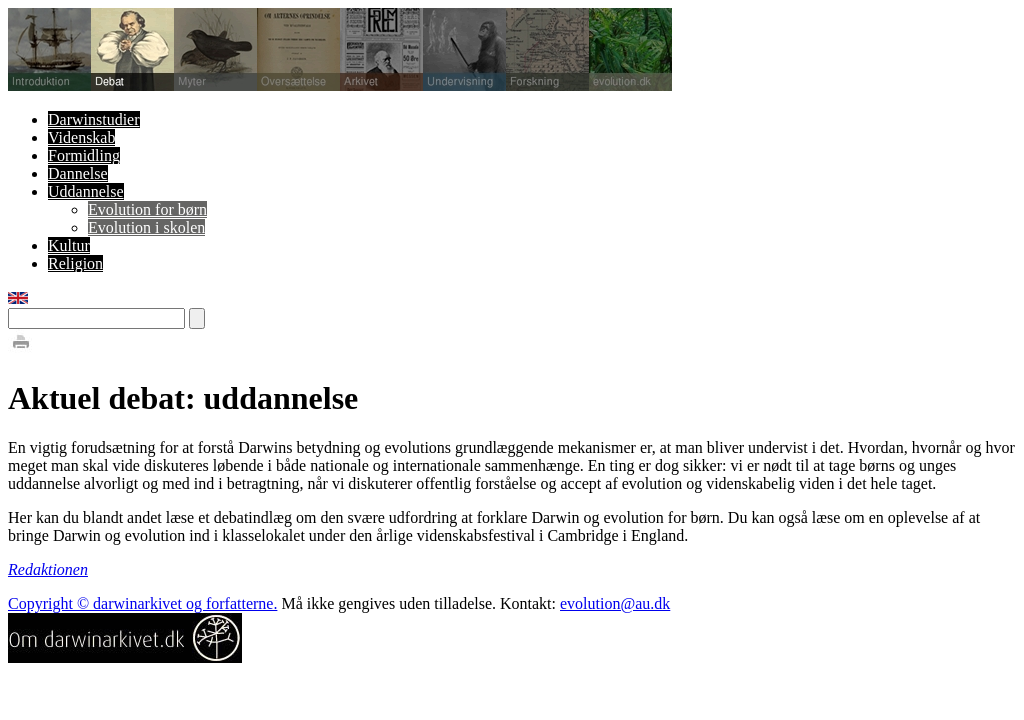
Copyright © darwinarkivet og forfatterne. (142, 603)
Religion (75, 263)
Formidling (84, 155)
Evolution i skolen (146, 227)
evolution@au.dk (615, 603)
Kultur (69, 245)
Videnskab (81, 137)
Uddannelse (86, 191)
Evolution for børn (147, 209)
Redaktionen (48, 569)
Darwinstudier (94, 119)
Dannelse (78, 173)
